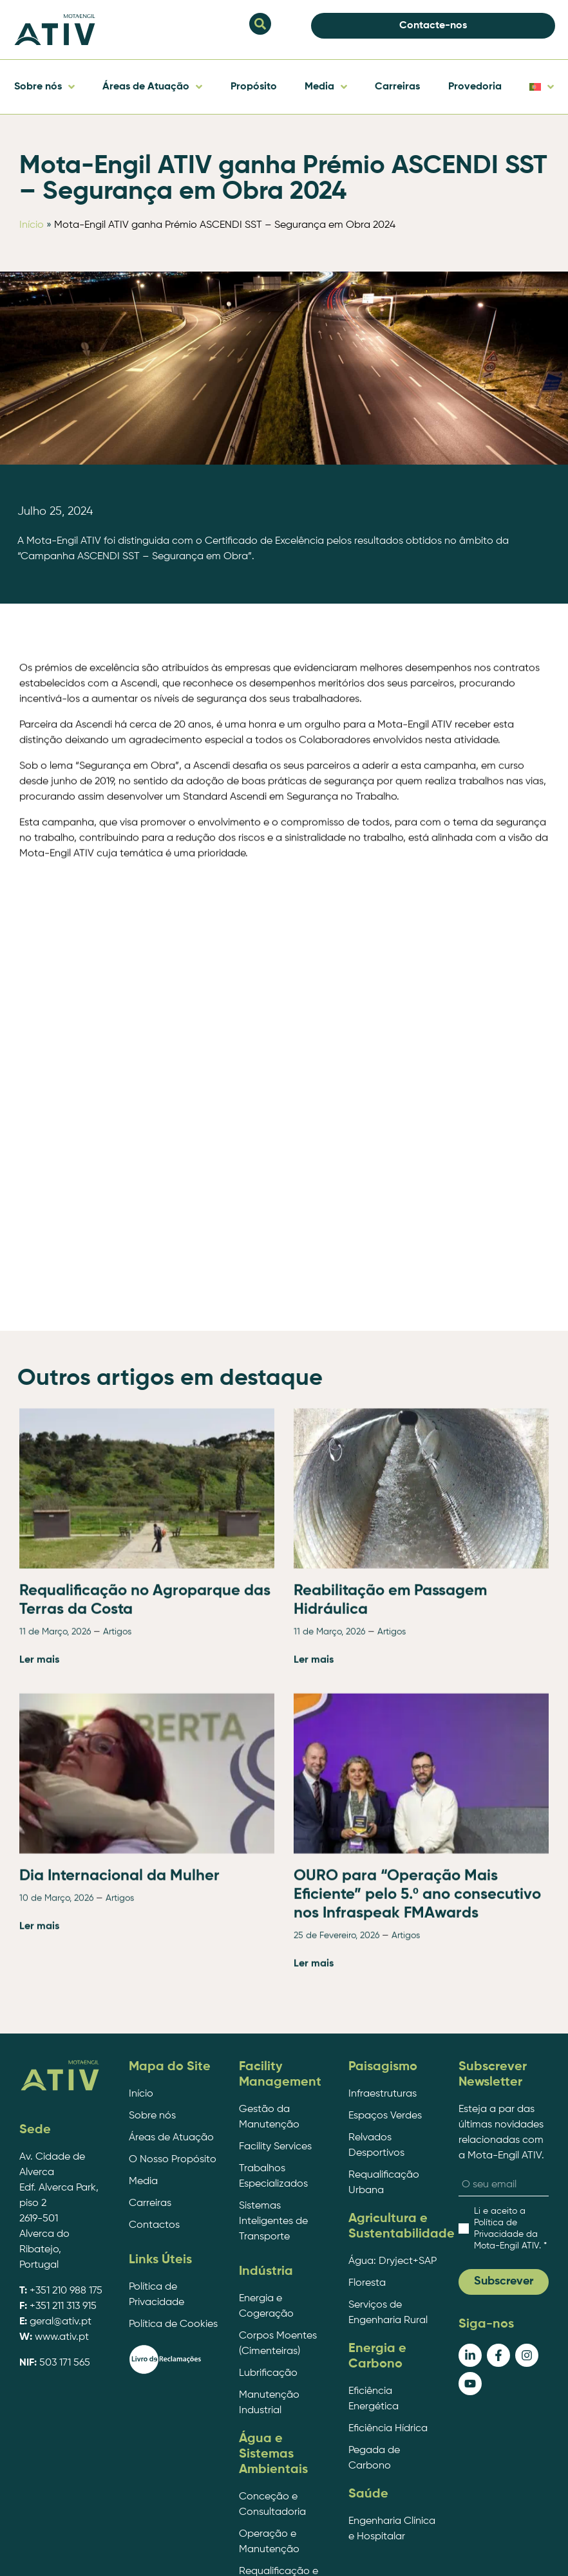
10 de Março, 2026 (56, 2274)
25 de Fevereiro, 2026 (336, 2312)
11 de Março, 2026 (55, 2008)
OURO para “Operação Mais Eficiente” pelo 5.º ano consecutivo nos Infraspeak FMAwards (417, 2271)
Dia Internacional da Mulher (119, 2252)
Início (31, 225)
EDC (499, 2551)
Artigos (117, 2008)
